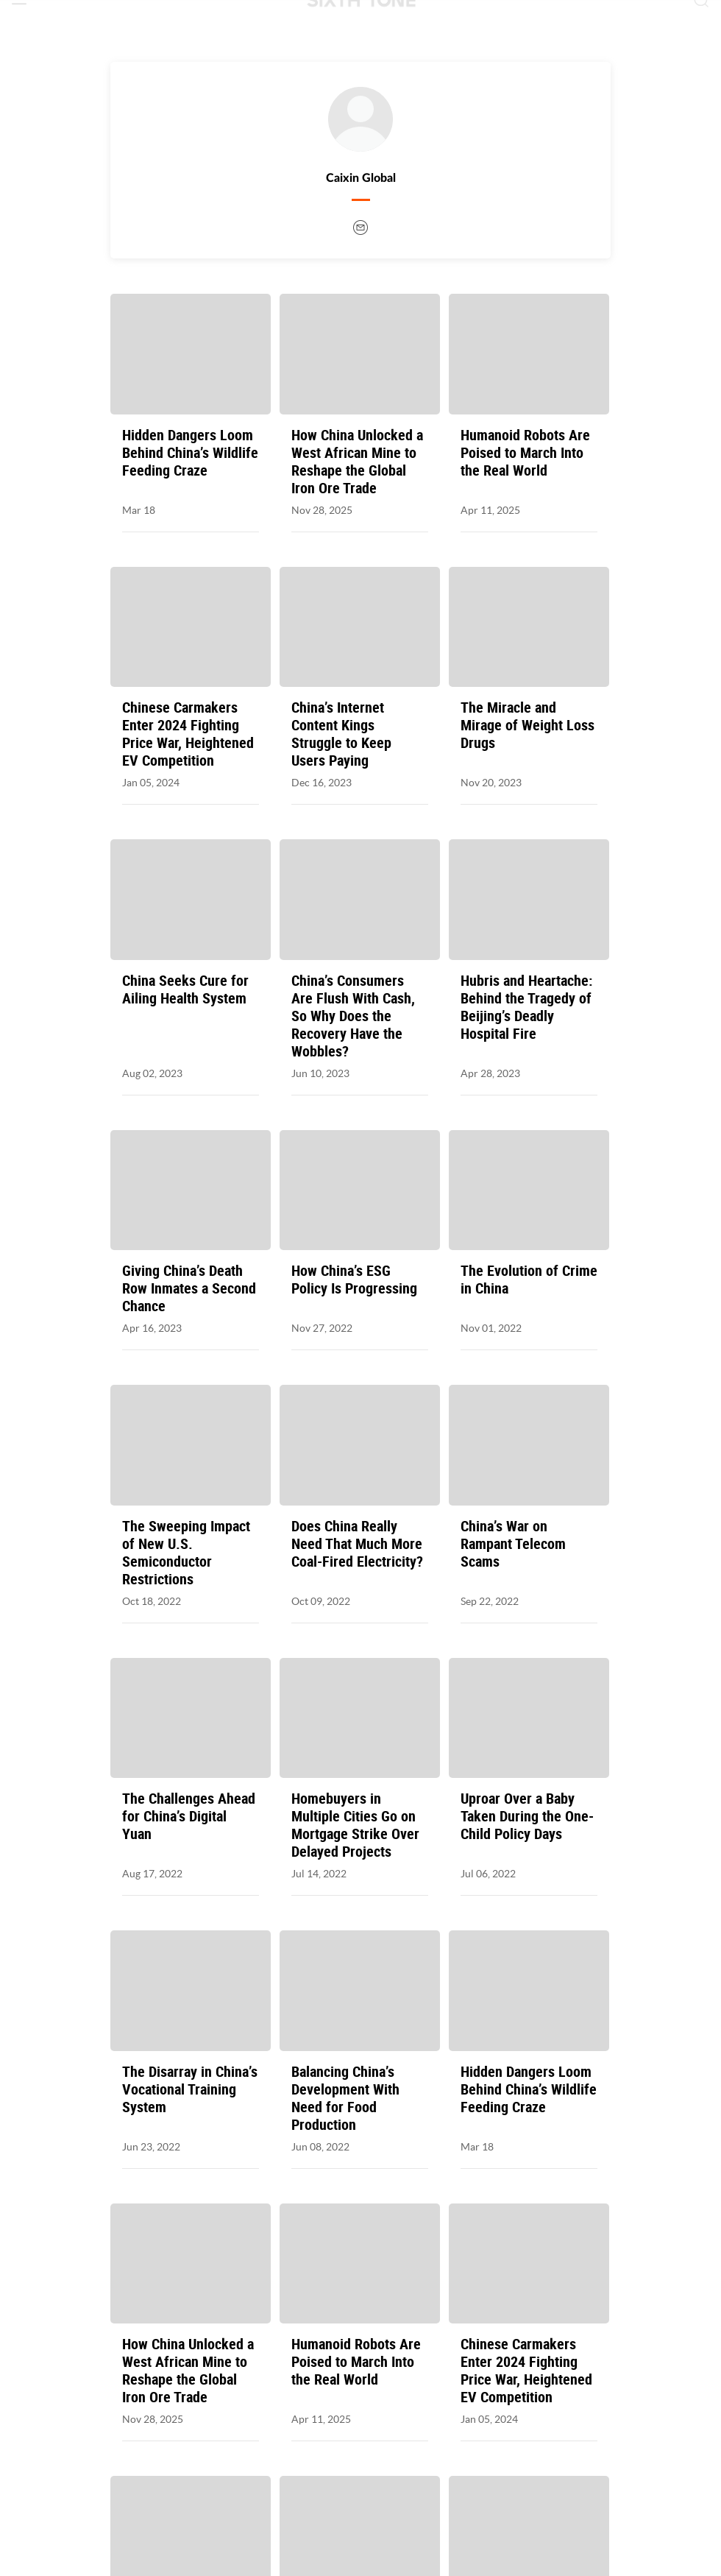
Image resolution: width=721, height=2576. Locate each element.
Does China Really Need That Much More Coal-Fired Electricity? (357, 1543)
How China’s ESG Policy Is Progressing (354, 1279)
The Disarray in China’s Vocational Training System (190, 2089)
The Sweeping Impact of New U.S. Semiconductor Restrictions (186, 1552)
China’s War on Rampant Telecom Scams (513, 1543)
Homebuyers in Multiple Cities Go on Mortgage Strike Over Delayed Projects (355, 1825)
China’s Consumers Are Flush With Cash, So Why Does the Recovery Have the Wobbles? (353, 1016)
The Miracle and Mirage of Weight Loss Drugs (527, 725)
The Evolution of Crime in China (529, 1279)
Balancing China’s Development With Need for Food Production (345, 2098)
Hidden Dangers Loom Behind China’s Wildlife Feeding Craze (190, 452)
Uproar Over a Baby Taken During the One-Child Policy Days (527, 1816)
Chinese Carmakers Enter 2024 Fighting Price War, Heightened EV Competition (188, 734)
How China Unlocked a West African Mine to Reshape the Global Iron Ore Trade (357, 461)
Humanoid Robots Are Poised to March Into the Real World (525, 452)
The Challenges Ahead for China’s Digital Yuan (188, 1816)
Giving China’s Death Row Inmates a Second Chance (189, 1288)
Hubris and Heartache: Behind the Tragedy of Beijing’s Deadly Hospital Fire (526, 1007)
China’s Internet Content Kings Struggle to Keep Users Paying (341, 734)
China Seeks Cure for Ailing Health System (185, 989)
